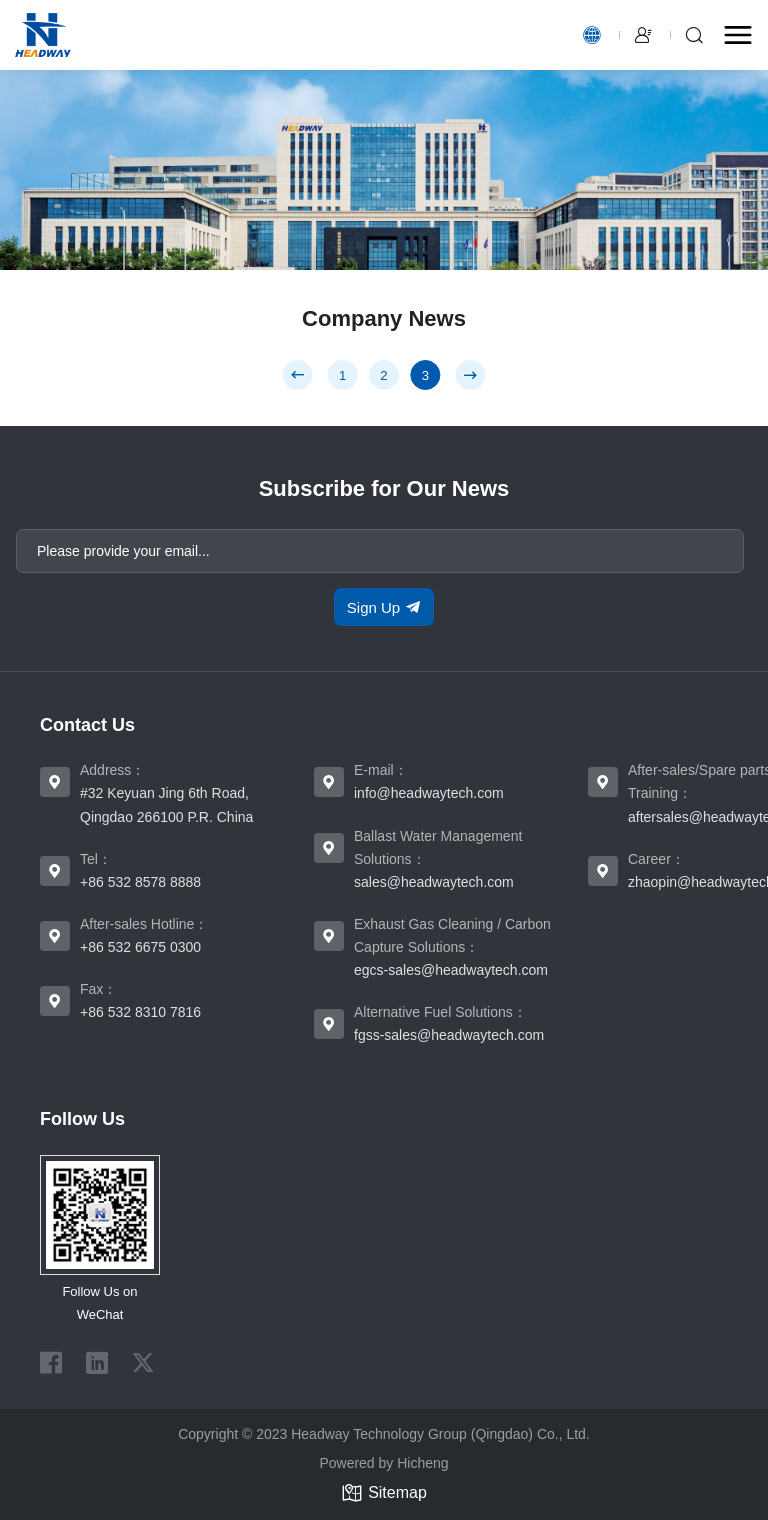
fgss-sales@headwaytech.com (449, 1035)
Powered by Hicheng (383, 1463)
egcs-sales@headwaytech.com (451, 970)
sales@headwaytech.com (434, 882)
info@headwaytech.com (429, 793)
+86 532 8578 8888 (140, 882)
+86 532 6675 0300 (140, 947)
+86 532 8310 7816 (140, 1012)
